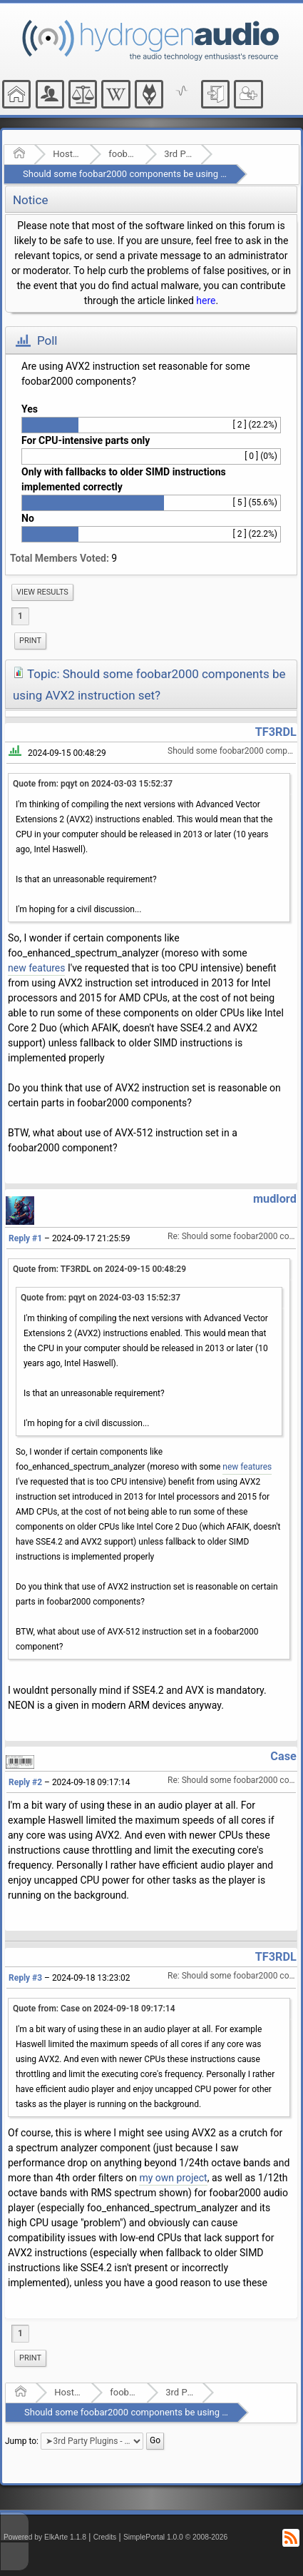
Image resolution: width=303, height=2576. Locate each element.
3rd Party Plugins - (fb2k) (178, 153)
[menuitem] (42, 592)
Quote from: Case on (94, 2009)
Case (283, 1756)
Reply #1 (25, 1238)
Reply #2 (25, 1782)
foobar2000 (122, 153)
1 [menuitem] (20, 616)
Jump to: (21, 2441)
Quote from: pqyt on (93, 784)
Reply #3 (25, 1978)
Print (30, 640)
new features (36, 968)
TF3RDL (276, 732)
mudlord (275, 1199)
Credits (105, 2537)
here (205, 300)
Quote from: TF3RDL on (99, 1269)
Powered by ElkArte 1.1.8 (45, 2537)
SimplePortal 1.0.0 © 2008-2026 (175, 2537)
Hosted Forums (67, 153)
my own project (173, 2177)
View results (42, 592)
